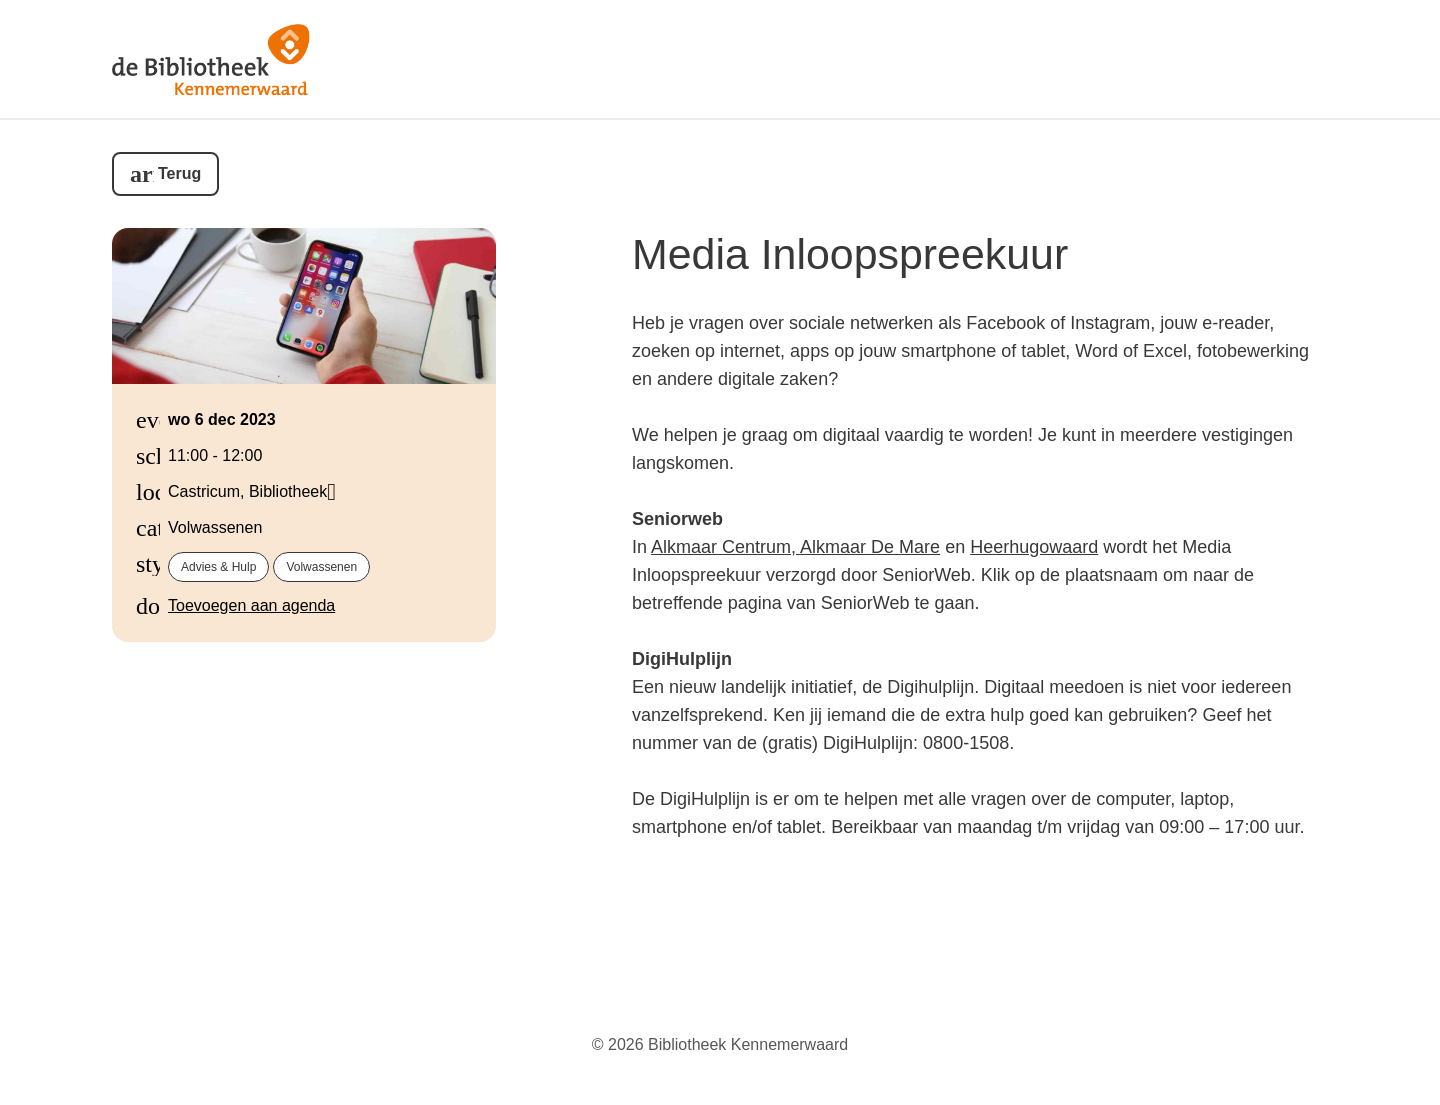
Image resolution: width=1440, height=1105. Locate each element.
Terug (179, 173)
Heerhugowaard (1034, 547)
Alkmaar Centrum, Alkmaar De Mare (795, 547)
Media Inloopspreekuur (850, 254)
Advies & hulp (218, 567)
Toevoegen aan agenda (251, 605)
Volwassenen (321, 567)
